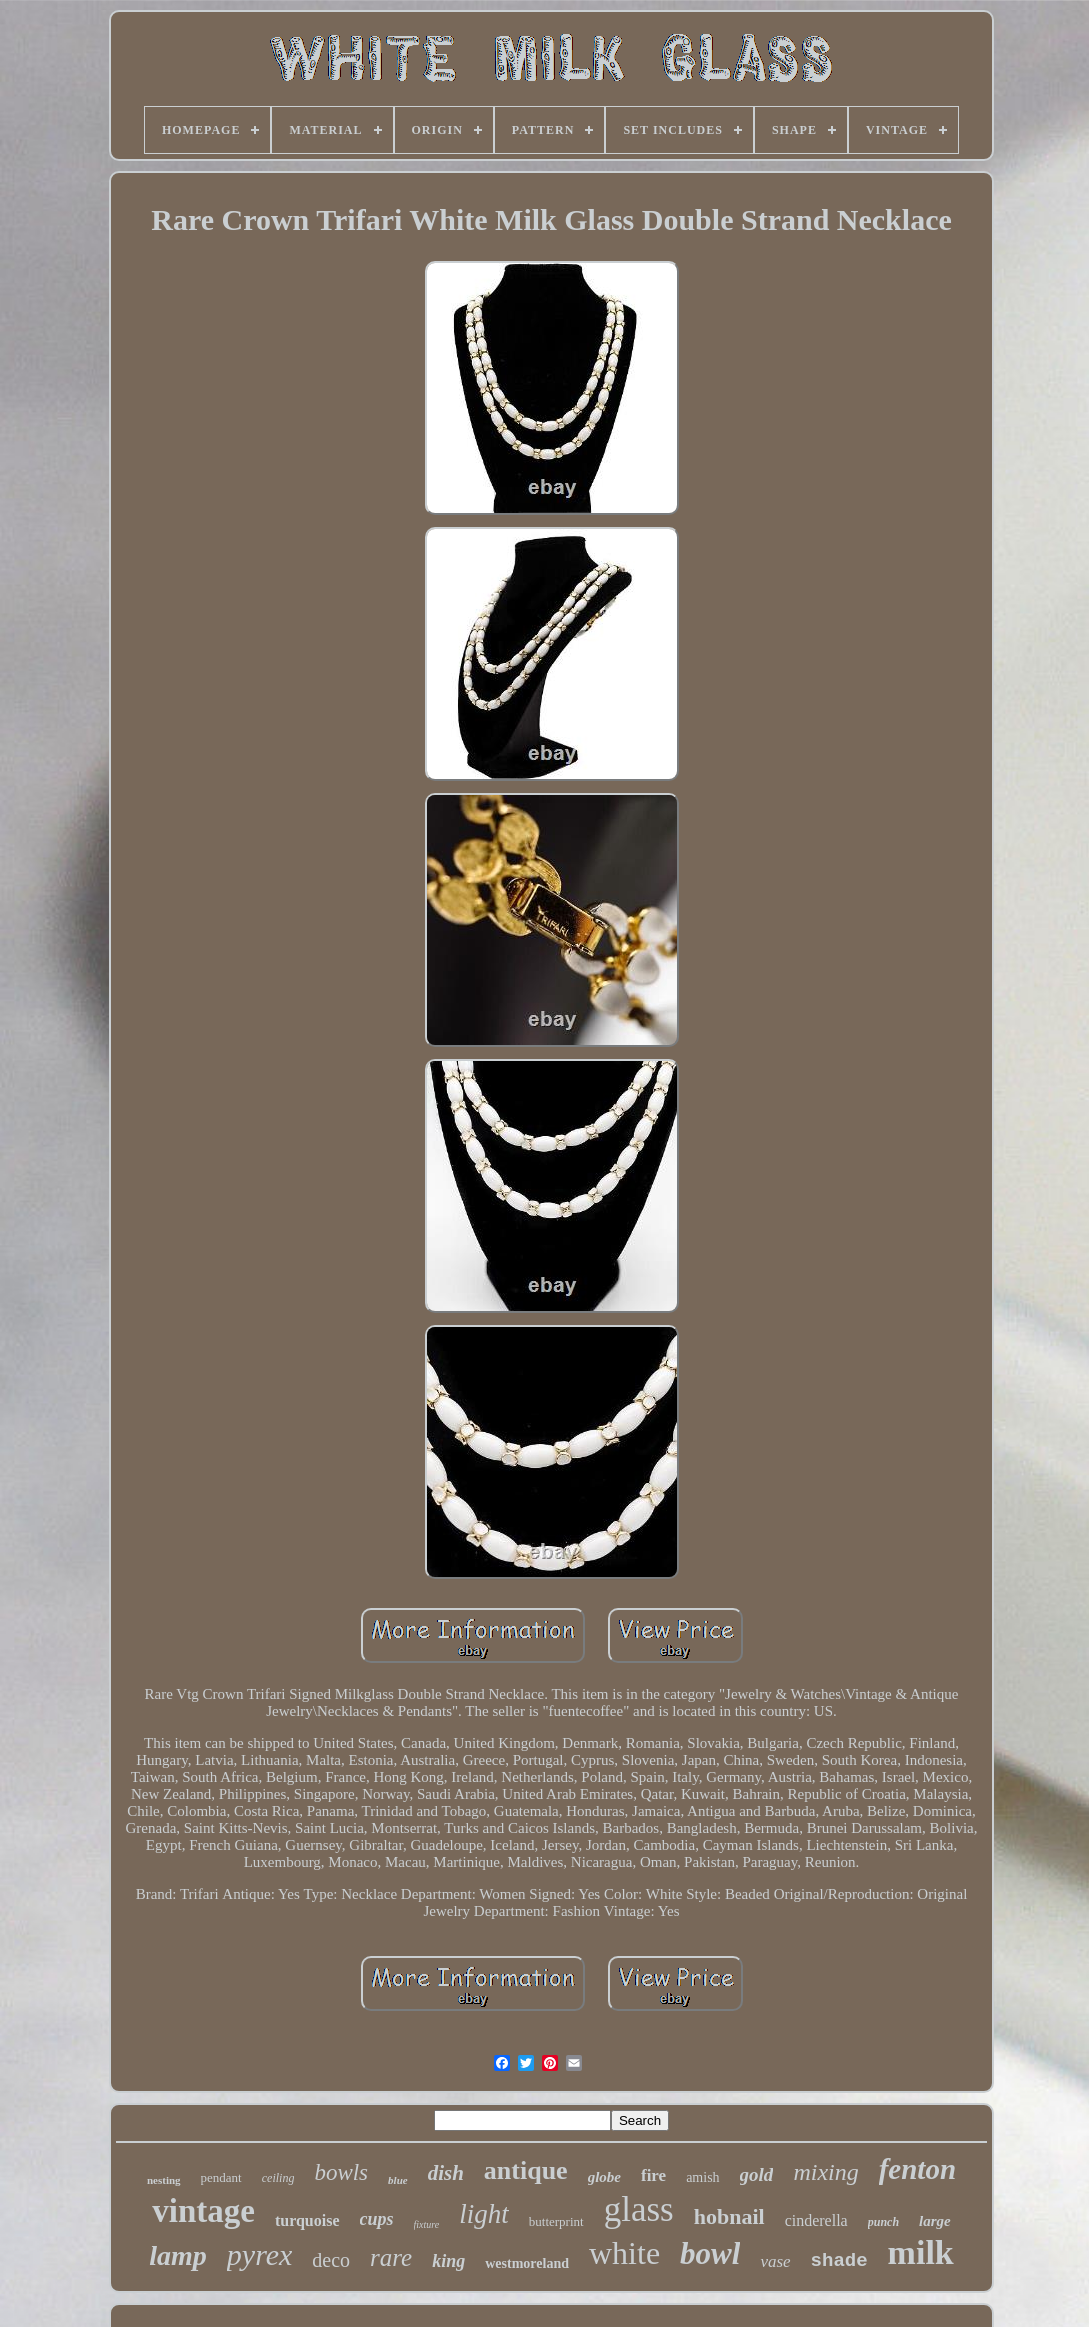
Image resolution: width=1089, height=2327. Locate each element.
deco (331, 2260)
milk (921, 2252)
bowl (710, 2253)
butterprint (556, 2221)
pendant (221, 2177)
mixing (825, 2172)
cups (377, 2219)
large (935, 2221)
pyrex (260, 2254)
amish (702, 2177)
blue (398, 2180)
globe (604, 2177)
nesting (164, 2180)
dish (446, 2173)
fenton (917, 2169)
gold (757, 2174)
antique (526, 2170)
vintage (203, 2211)
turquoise (307, 2220)
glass (639, 2209)
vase (775, 2261)
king (448, 2261)
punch (883, 2222)
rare (391, 2257)
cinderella (816, 2220)
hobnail (729, 2216)
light (484, 2214)
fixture (427, 2224)
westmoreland (527, 2263)
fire (653, 2175)
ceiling (278, 2178)
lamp (178, 2255)
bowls (341, 2172)
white (624, 2253)
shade (839, 2261)
